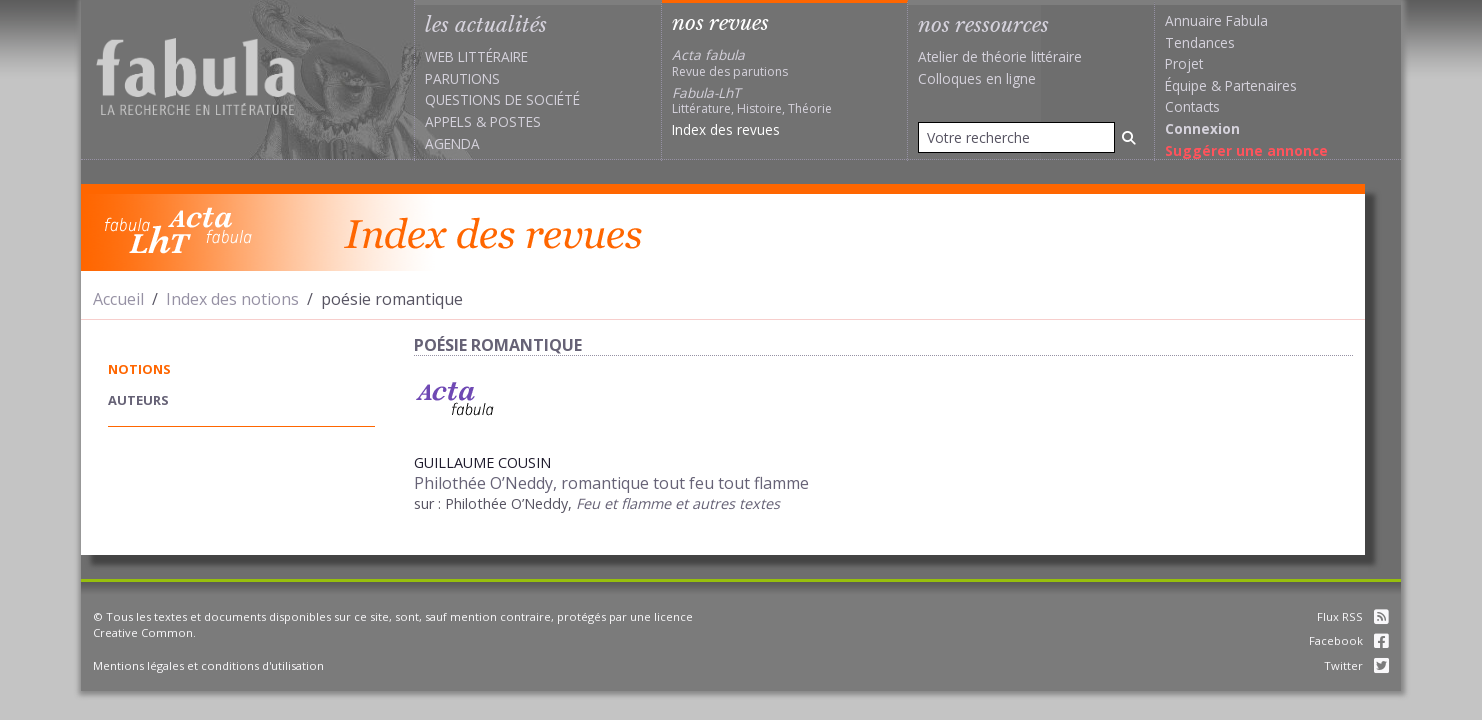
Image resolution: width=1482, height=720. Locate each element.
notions (139, 369)
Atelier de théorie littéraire (1000, 56)
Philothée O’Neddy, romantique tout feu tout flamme (611, 483)
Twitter (1356, 665)
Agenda (452, 143)
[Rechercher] (1129, 137)
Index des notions (232, 299)
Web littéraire (476, 56)
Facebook (1349, 640)
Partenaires (1261, 85)
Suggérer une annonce (1246, 150)
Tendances (1200, 42)
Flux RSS (1353, 616)
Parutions (462, 78)
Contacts (1192, 106)
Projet (1184, 63)
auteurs (138, 400)
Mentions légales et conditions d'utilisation (208, 665)
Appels (448, 121)
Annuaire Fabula (1216, 20)
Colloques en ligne (977, 78)
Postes (515, 121)
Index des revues (726, 129)
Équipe (1186, 85)
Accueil (118, 299)
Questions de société (502, 99)
